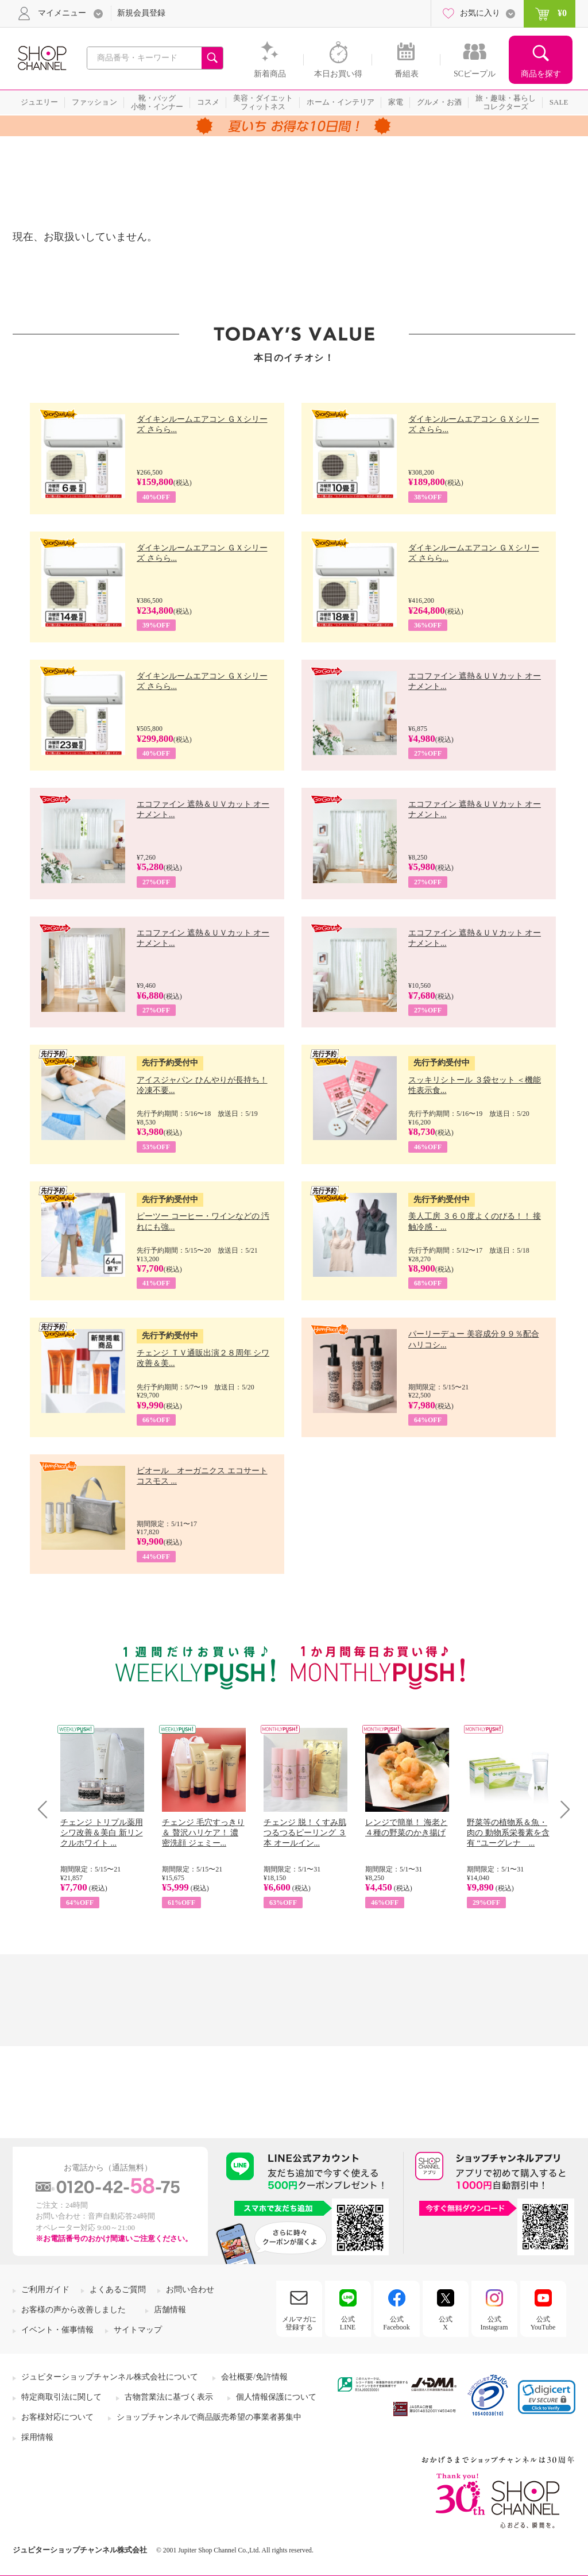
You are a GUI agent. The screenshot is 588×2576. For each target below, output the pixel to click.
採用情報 (37, 2437)
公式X (445, 2323)
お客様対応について (57, 2417)
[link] (546, 2397)
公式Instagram (494, 2323)
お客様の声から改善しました (73, 2309)
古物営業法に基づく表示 (169, 2397)
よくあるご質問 (118, 2289)
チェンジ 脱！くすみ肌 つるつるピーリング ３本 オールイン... (305, 1832)
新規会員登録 (141, 13)
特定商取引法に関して (61, 2397)
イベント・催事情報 (57, 2329)
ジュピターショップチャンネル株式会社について (109, 2377)
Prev (46, 1809)
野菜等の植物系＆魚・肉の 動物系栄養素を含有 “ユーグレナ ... (508, 1832)
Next (561, 1809)
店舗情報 (170, 2309)
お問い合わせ (190, 2289)
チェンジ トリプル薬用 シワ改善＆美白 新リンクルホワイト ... (101, 1832)
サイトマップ (138, 2329)
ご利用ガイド (45, 2289)
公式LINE (347, 2323)
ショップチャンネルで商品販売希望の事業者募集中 (209, 2417)
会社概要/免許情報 (254, 2377)
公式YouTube (543, 2323)
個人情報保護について (276, 2397)
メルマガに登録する (299, 2323)
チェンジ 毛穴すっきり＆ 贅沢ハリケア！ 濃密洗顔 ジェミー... (203, 1832)
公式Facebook (396, 2323)
